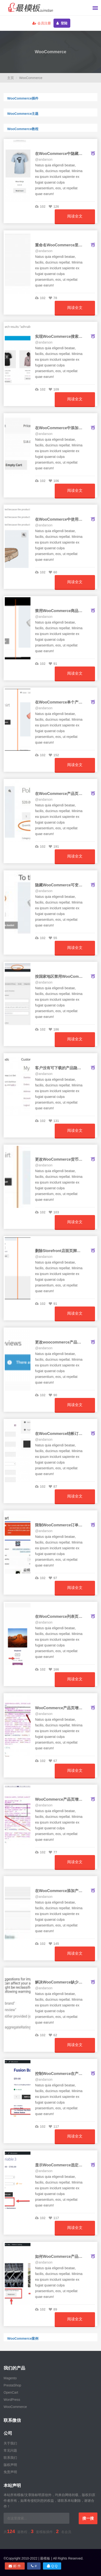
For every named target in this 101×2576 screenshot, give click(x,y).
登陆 (62, 23)
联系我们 (10, 2458)
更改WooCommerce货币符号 (60, 1159)
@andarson (44, 159)
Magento (10, 2378)
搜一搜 (88, 2518)
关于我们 (10, 2443)
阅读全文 (75, 216)
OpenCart (11, 2392)
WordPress (12, 2399)
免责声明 (10, 2472)
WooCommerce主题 (22, 114)
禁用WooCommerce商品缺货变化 (64, 611)
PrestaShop (12, 2385)
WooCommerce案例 (22, 2338)
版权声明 (10, 2465)
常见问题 (10, 2450)
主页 (10, 78)
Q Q (52, 2566)
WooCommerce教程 (22, 129)
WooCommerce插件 (22, 98)
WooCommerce (30, 78)
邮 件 (15, 2566)
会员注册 (41, 23)
